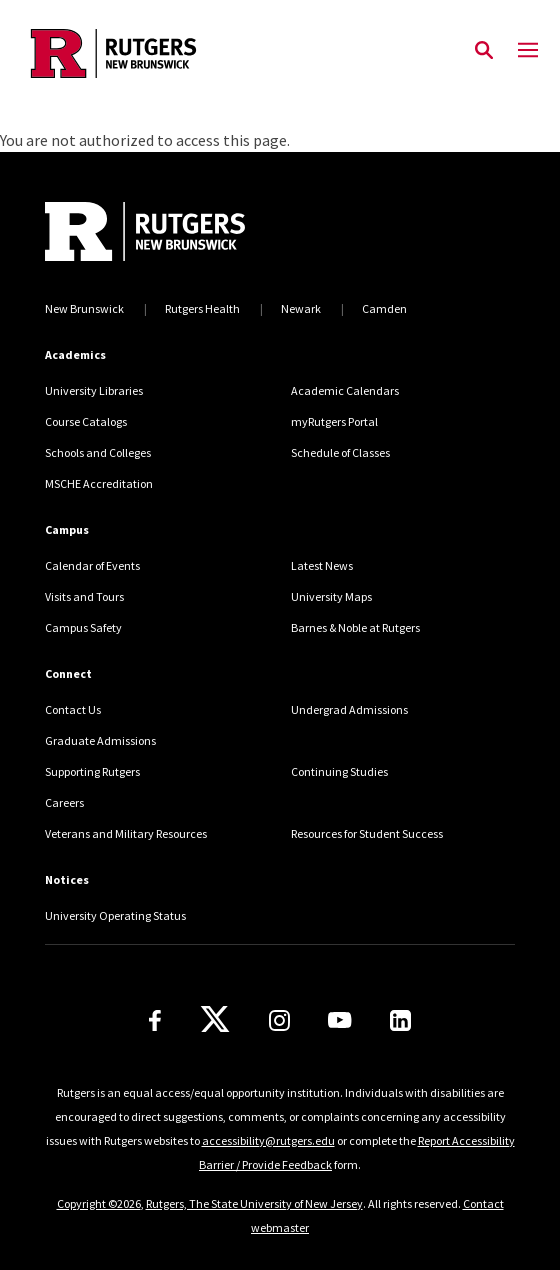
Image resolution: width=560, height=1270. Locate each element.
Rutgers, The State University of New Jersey (254, 1203)
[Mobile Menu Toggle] (528, 51)
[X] (215, 1020)
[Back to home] (180, 231)
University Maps (331, 596)
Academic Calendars (345, 390)
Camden (384, 308)
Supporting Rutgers (92, 771)
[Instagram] (279, 1020)
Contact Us (73, 709)
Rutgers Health (202, 308)
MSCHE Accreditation (99, 483)
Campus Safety (83, 627)
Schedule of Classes (340, 452)
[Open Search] (484, 51)
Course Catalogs (86, 421)
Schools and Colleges (98, 452)
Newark (301, 308)
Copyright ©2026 (99, 1203)
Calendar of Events (92, 565)
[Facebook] (155, 1020)
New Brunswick (84, 308)
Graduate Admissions (100, 740)
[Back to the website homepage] (113, 53)
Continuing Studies (339, 771)
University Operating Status (115, 915)
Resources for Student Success (367, 833)
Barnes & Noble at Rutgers (355, 627)
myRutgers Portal (334, 421)
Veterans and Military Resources (126, 833)
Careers (64, 802)
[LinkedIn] (400, 1020)
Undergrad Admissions (349, 709)
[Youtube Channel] (339, 1020)
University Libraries (94, 390)
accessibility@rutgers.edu (268, 1140)
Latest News (322, 565)
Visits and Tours (84, 596)
